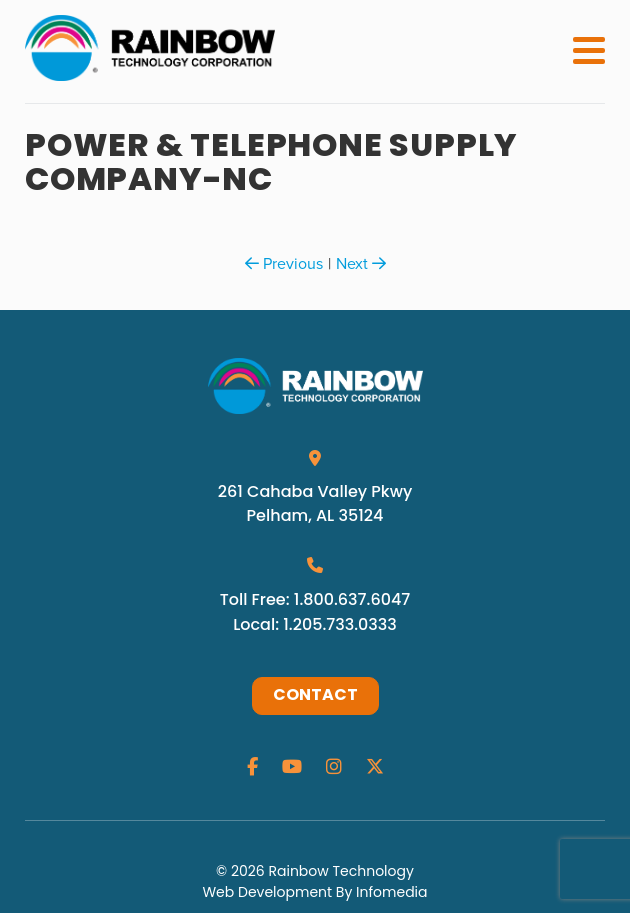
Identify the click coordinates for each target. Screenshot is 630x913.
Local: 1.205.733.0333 (315, 624)
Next (361, 263)
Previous (284, 263)
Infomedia (391, 892)
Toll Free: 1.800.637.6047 (315, 599)
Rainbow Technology (340, 871)
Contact (315, 696)
